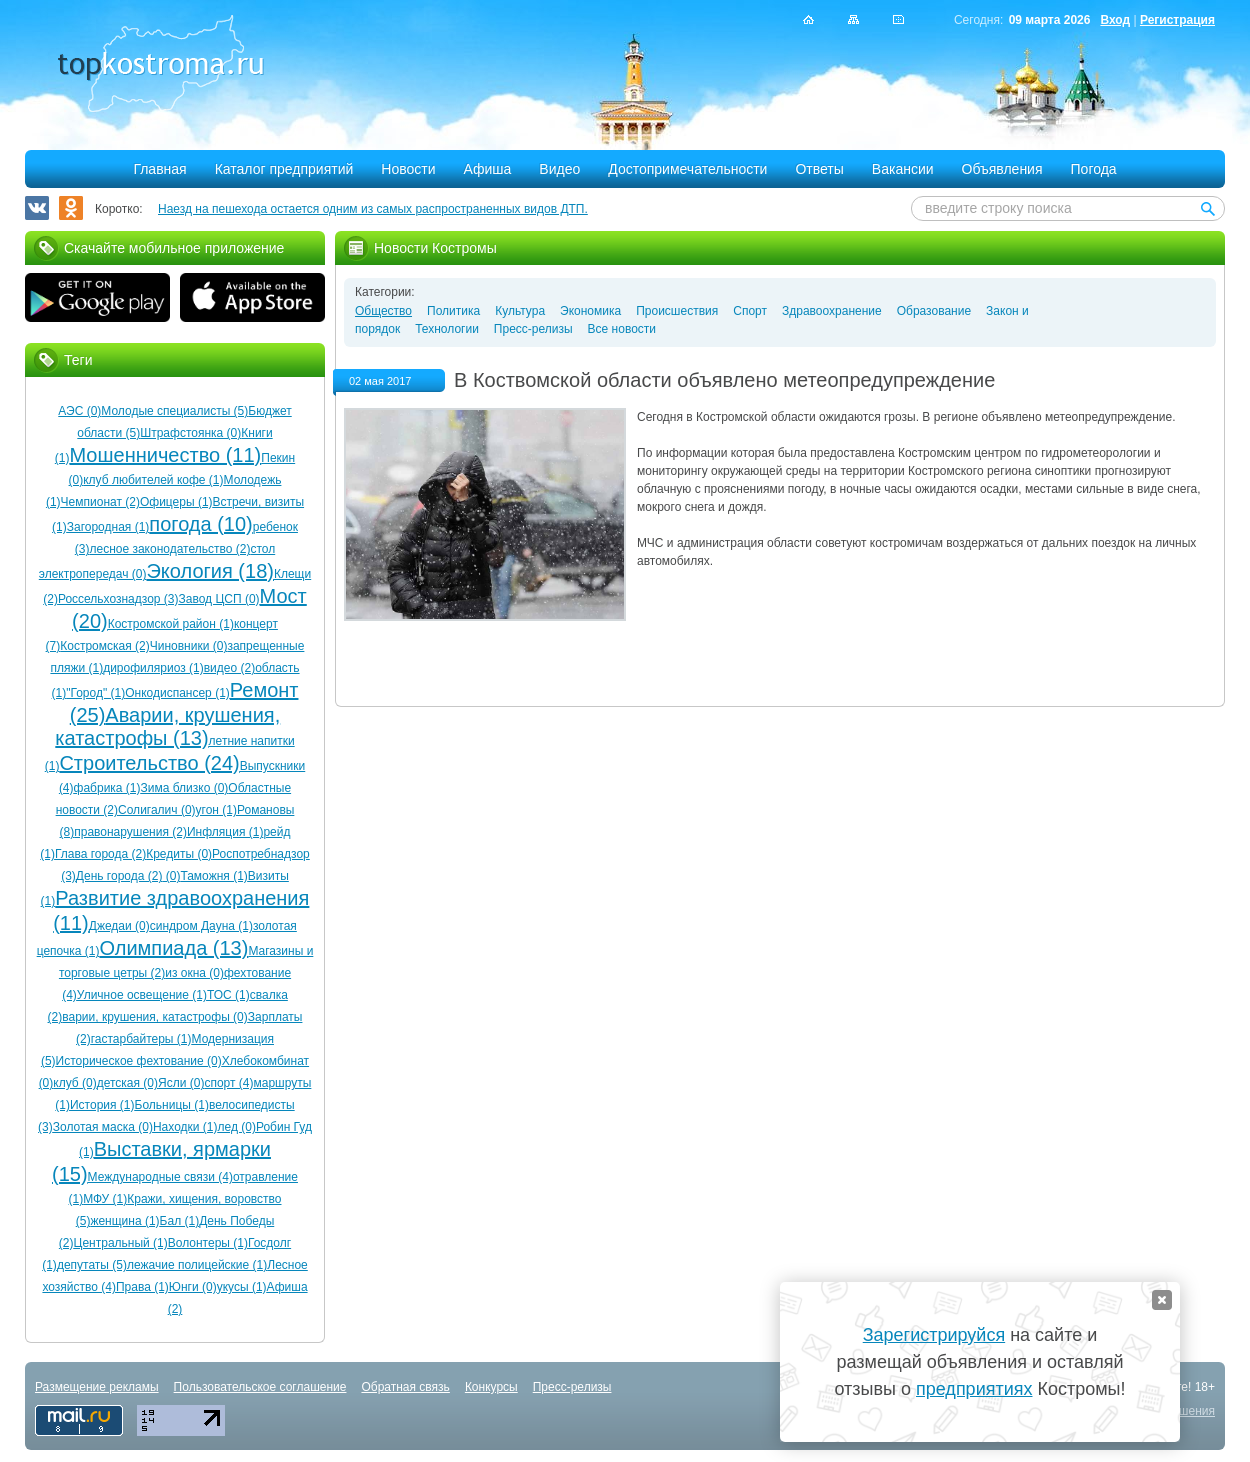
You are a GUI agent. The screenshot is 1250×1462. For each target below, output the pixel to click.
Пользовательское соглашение (260, 1387)
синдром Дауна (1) (201, 926)
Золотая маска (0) (103, 1127)
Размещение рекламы (97, 1387)
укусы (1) (242, 1287)
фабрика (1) (107, 788)
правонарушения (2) (130, 832)
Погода (1094, 169)
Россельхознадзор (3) (118, 599)
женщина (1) (124, 1221)
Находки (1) (185, 1127)
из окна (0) (194, 973)
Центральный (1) (121, 1243)
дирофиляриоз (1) (153, 668)
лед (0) (237, 1127)
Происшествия (677, 311)
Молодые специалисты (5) (174, 411)
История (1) (102, 1105)
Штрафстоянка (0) (190, 433)
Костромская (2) (104, 646)
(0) (171, 876)
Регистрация (1177, 20)
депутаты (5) (92, 1265)
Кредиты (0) (179, 854)
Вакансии (903, 169)
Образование (934, 311)
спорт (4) (228, 1083)
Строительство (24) (149, 763)
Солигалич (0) (157, 810)
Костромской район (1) (171, 624)
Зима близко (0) (185, 788)
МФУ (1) (105, 1199)
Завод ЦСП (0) (219, 599)
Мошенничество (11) (165, 455)
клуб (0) (74, 1083)
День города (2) (119, 876)
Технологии (447, 329)
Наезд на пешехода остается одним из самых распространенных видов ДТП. (373, 209)
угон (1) (216, 810)
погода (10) (200, 524)
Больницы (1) (172, 1105)
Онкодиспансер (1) (177, 693)
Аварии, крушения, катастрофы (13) (167, 726)
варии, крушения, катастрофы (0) (155, 1017)
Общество (383, 311)
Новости (408, 169)
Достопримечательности (687, 169)
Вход (1115, 20)
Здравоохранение (832, 311)
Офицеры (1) (176, 502)
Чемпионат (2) (100, 502)
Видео (559, 169)
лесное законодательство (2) (169, 549)
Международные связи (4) (160, 1177)
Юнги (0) (193, 1287)
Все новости (622, 329)
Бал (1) (180, 1221)
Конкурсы (491, 1387)
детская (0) (127, 1083)
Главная (159, 169)
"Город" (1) (95, 693)
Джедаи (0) (119, 926)
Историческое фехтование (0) (139, 1061)
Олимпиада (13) (173, 948)
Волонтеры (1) (208, 1243)
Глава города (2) (100, 854)
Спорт (750, 311)
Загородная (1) (108, 527)
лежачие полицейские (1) (197, 1265)
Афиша (488, 169)
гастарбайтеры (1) (141, 1039)
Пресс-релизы (533, 329)
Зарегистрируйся (934, 1335)
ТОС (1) (228, 995)
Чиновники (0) (189, 646)
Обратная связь (405, 1387)
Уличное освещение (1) (142, 995)
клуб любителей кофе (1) (153, 480)
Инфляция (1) (225, 832)
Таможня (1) (213, 876)
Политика (453, 311)
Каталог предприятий (284, 169)
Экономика (590, 311)
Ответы (819, 169)
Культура (520, 311)
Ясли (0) (181, 1083)
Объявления (1002, 169)
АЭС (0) (79, 411)
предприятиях (974, 1389)
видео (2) (229, 668)
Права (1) (142, 1287)
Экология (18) (209, 571)
